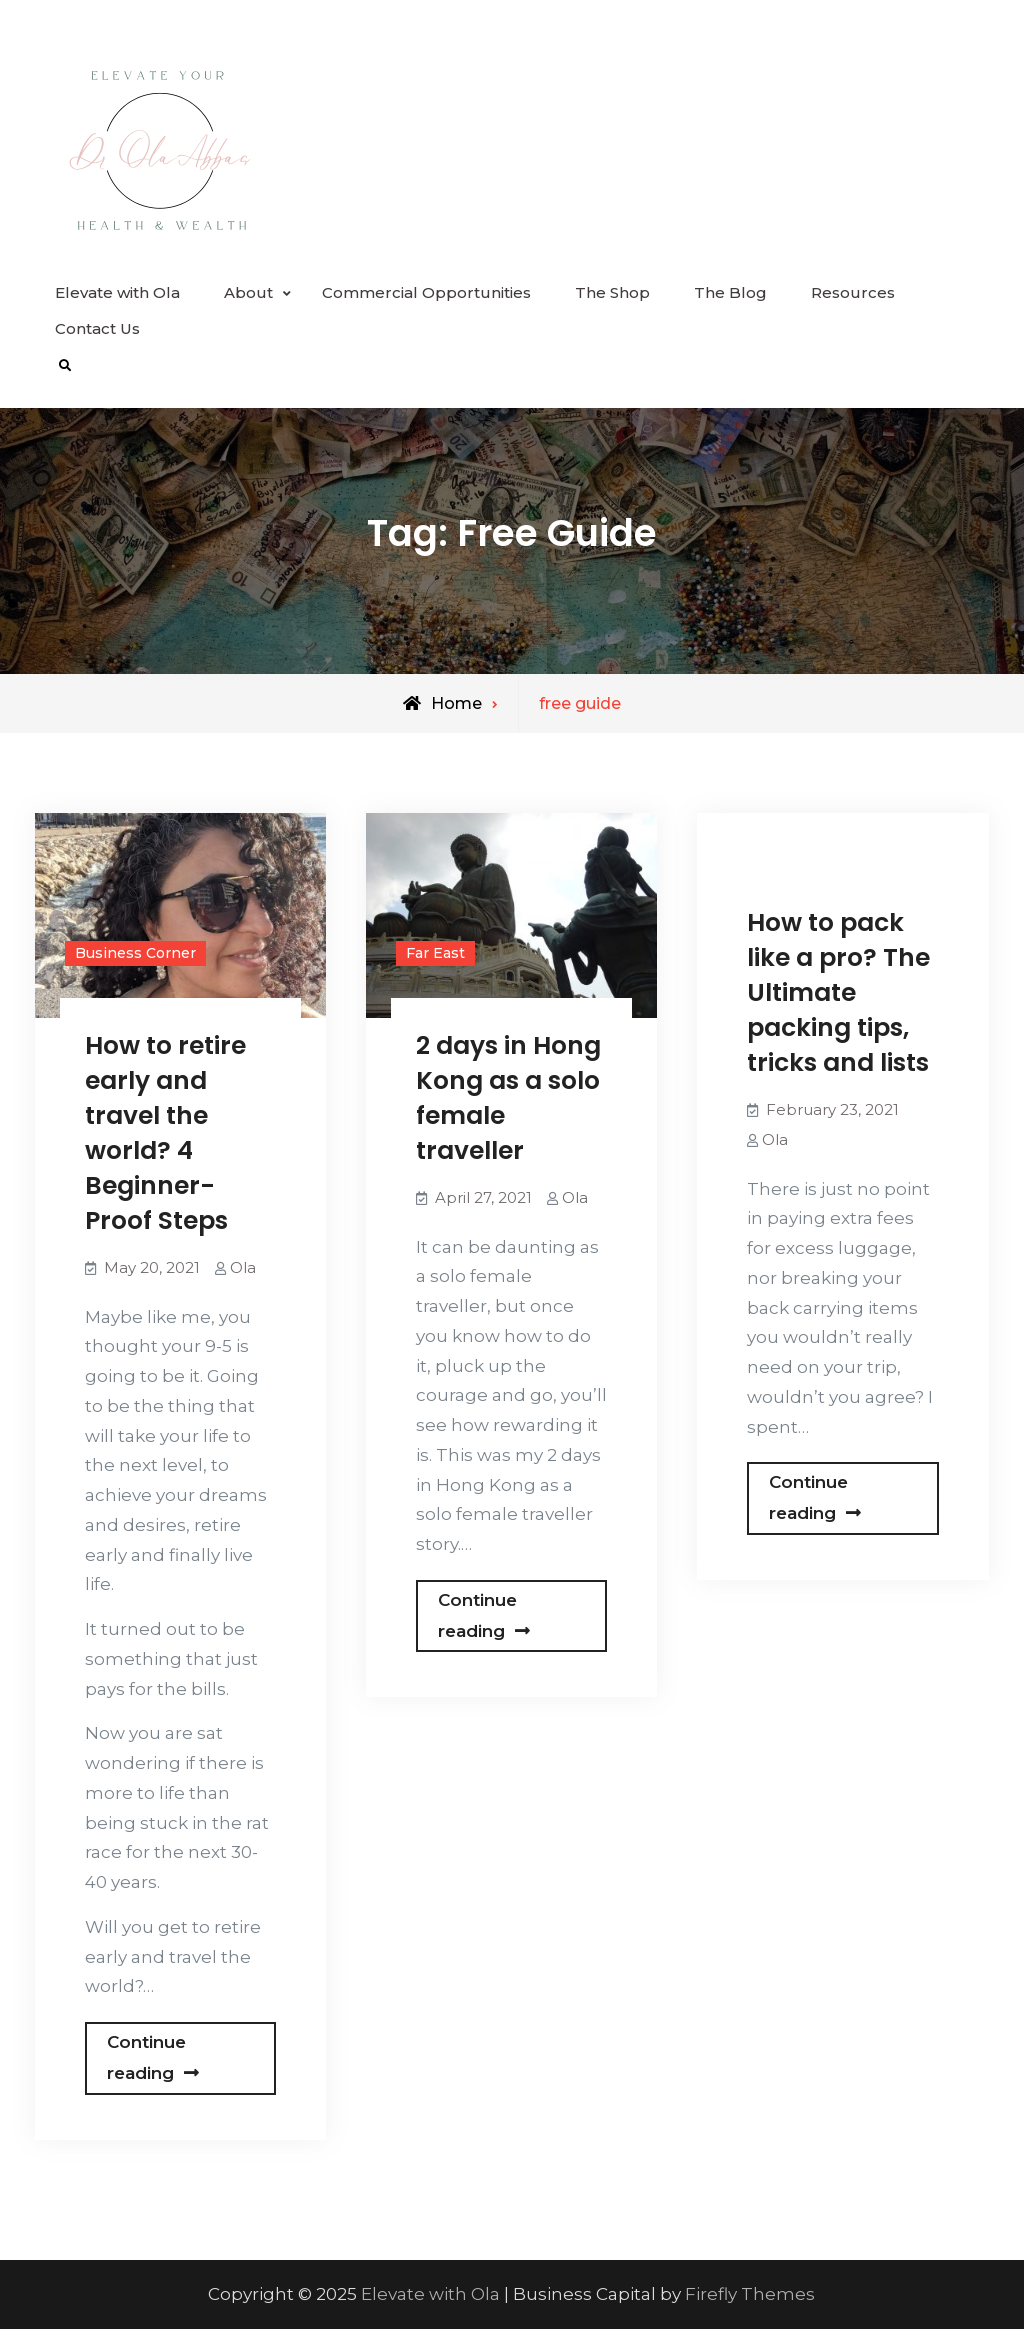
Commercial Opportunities (426, 292)
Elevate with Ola (117, 292)
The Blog (730, 292)
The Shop (612, 292)
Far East (435, 953)
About (248, 292)
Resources (853, 292)
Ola (243, 1267)
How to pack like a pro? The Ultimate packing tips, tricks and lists (838, 992)
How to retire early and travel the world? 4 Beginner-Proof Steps (165, 1133)
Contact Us (97, 328)
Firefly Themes (750, 2294)
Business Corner (135, 953)
